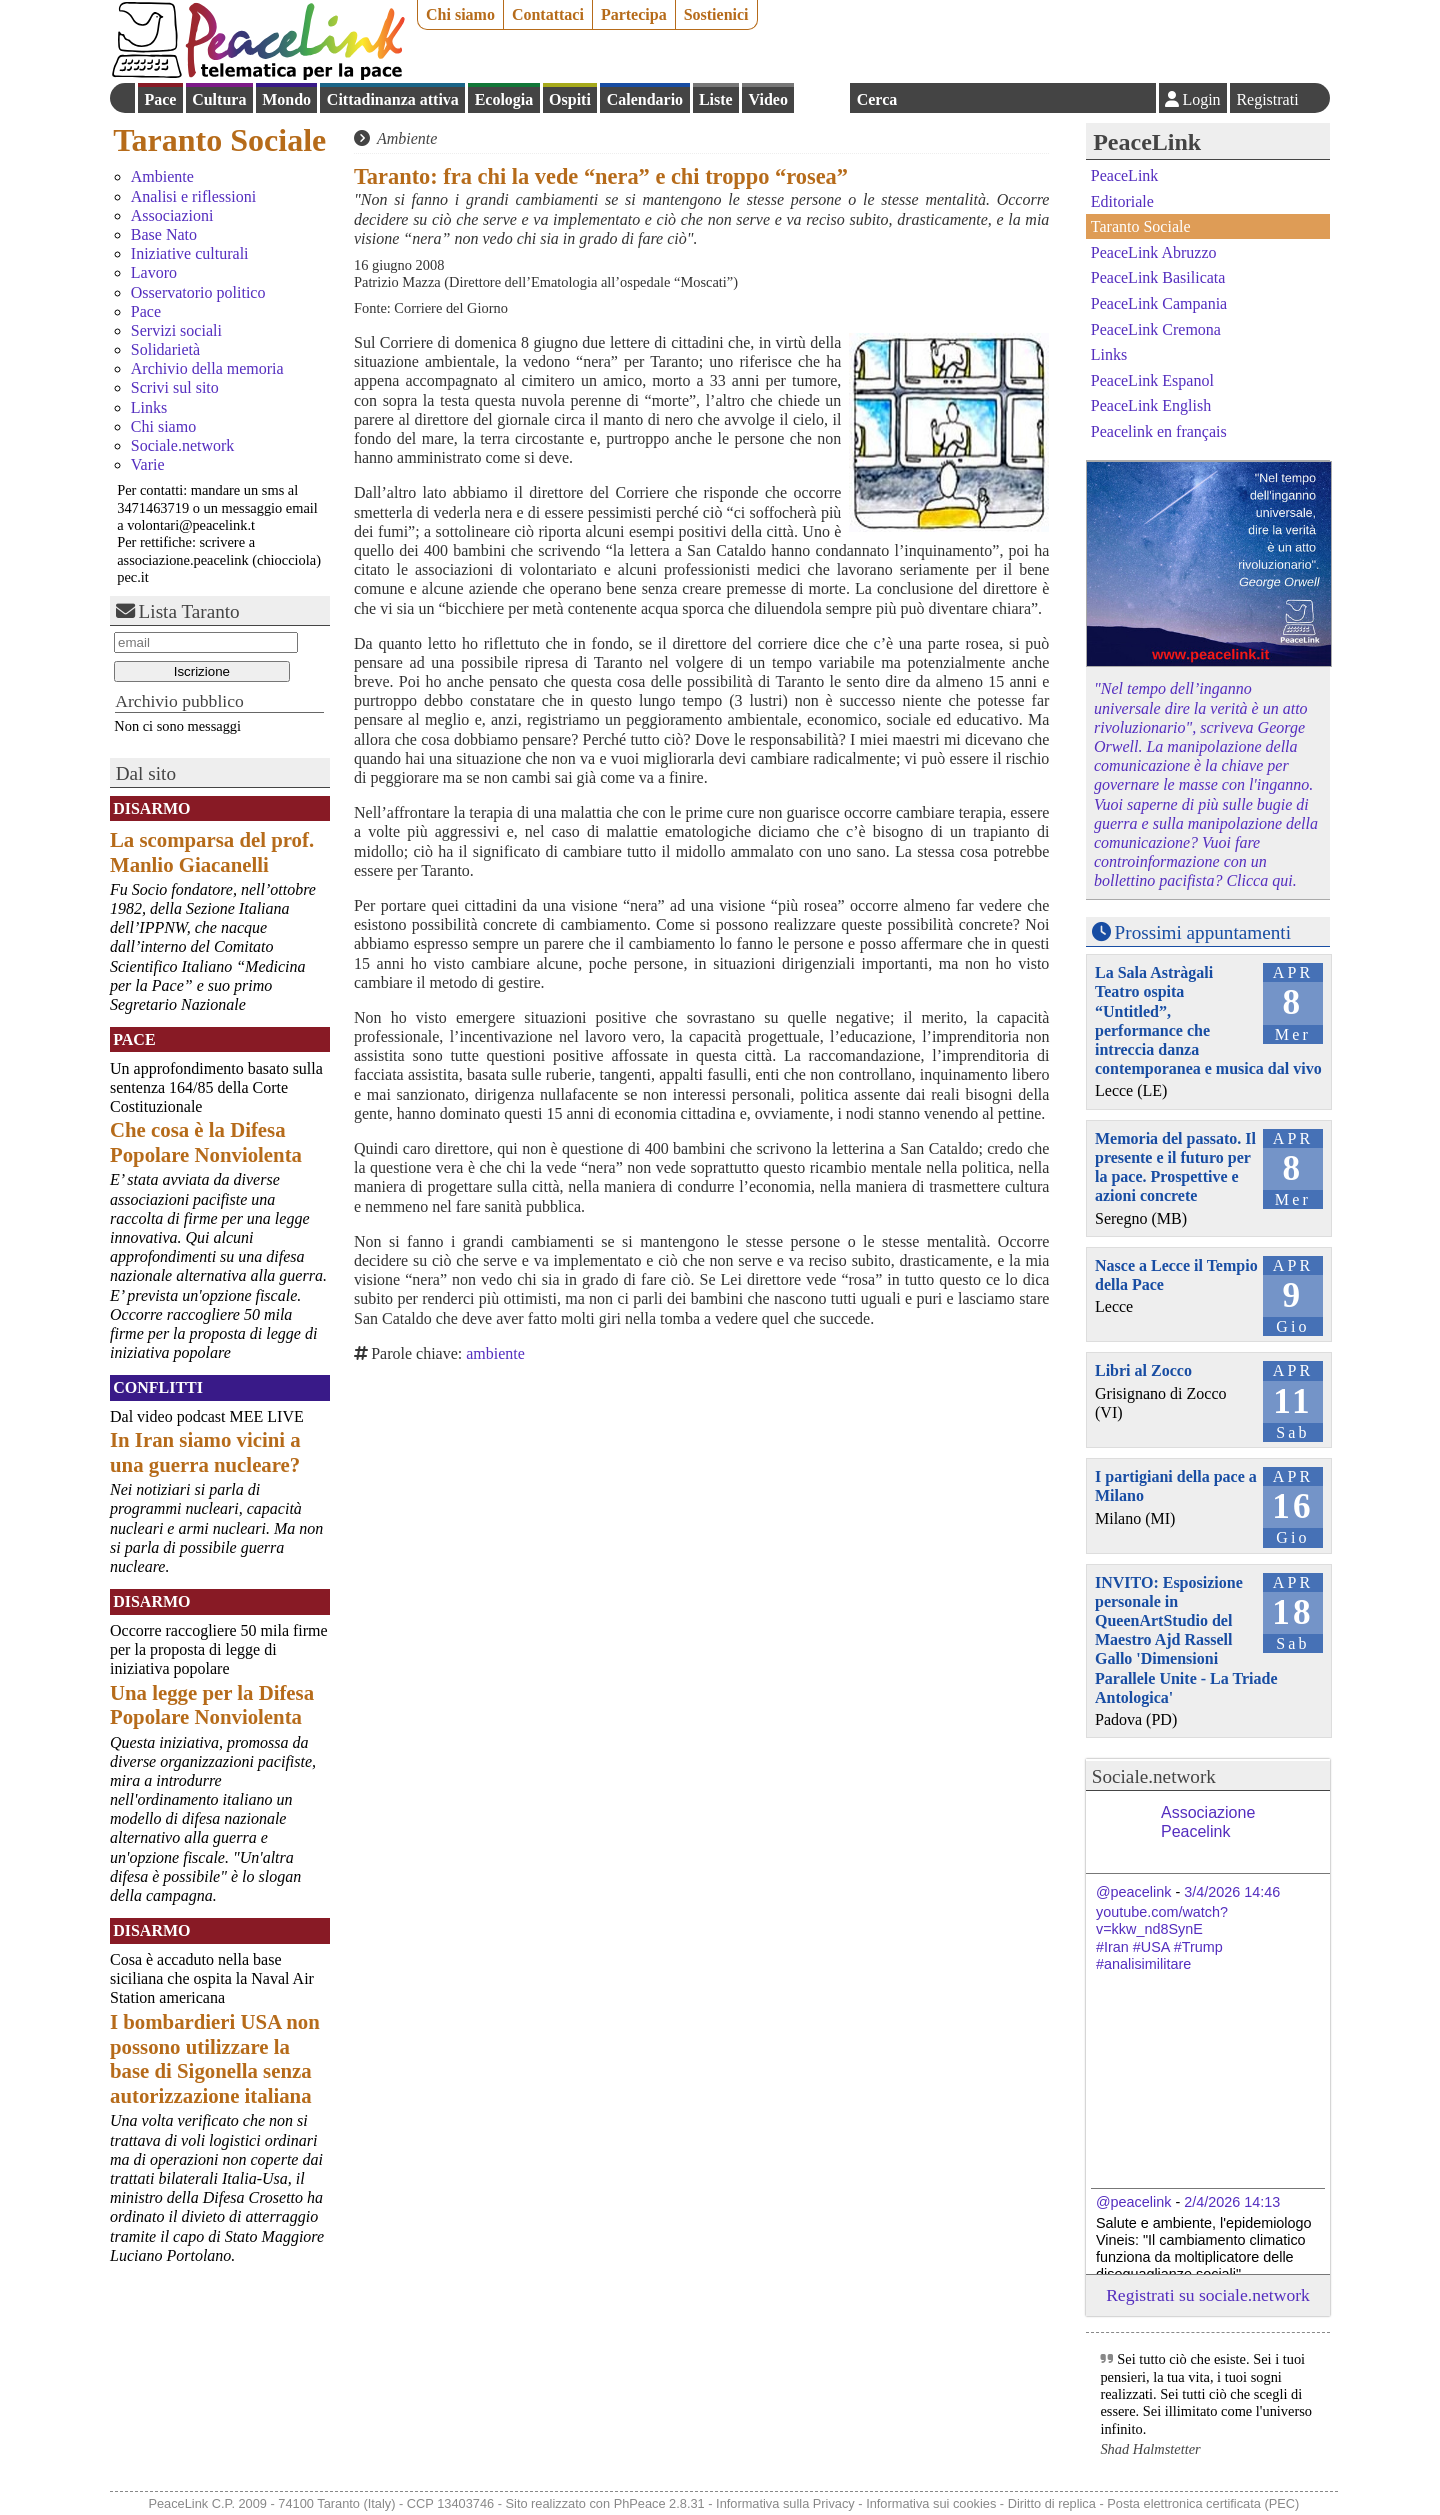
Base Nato (164, 234)
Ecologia (504, 99)
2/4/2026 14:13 (1232, 2202)
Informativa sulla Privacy (785, 2503)
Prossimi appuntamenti (1203, 932)
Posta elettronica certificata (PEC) (1203, 2503)
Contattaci (548, 14)
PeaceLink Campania (1159, 303)
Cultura (219, 99)
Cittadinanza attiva (393, 99)
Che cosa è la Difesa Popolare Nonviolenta (206, 1142)
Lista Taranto (189, 611)
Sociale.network (183, 445)
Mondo (286, 99)
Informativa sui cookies (931, 2503)
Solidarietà (165, 349)
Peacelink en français (1159, 431)
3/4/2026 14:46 (1232, 1892)
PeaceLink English (1151, 405)
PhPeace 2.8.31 (659, 2503)
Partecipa (634, 14)
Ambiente (162, 176)
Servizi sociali (176, 330)
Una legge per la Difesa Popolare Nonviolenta (212, 1705)
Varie (148, 464)
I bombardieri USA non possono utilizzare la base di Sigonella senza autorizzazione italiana (215, 2059)
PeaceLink (1147, 142)
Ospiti (570, 99)
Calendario (645, 99)
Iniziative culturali (190, 253)
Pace (160, 99)
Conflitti (158, 1387)
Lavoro (154, 272)
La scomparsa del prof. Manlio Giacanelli (212, 852)
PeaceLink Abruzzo (1154, 252)
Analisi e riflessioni (193, 196)
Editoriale (1122, 201)
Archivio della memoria (207, 368)
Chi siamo (460, 14)
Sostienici (716, 14)
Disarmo (151, 808)
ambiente (495, 1353)
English (822, 98)
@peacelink (1133, 1892)
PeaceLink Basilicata (1158, 277)
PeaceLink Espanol (1152, 379)
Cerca (877, 99)
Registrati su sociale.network (1208, 2295)
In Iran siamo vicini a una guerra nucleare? (205, 1452)
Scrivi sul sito (175, 387)
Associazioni (172, 215)
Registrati (1267, 99)
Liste (716, 99)
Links (149, 407)
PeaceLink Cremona (1156, 328)
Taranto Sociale (219, 140)
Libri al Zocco (1143, 1370)
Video (767, 99)
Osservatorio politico (198, 292)
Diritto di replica (1052, 2503)
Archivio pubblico (179, 701)
